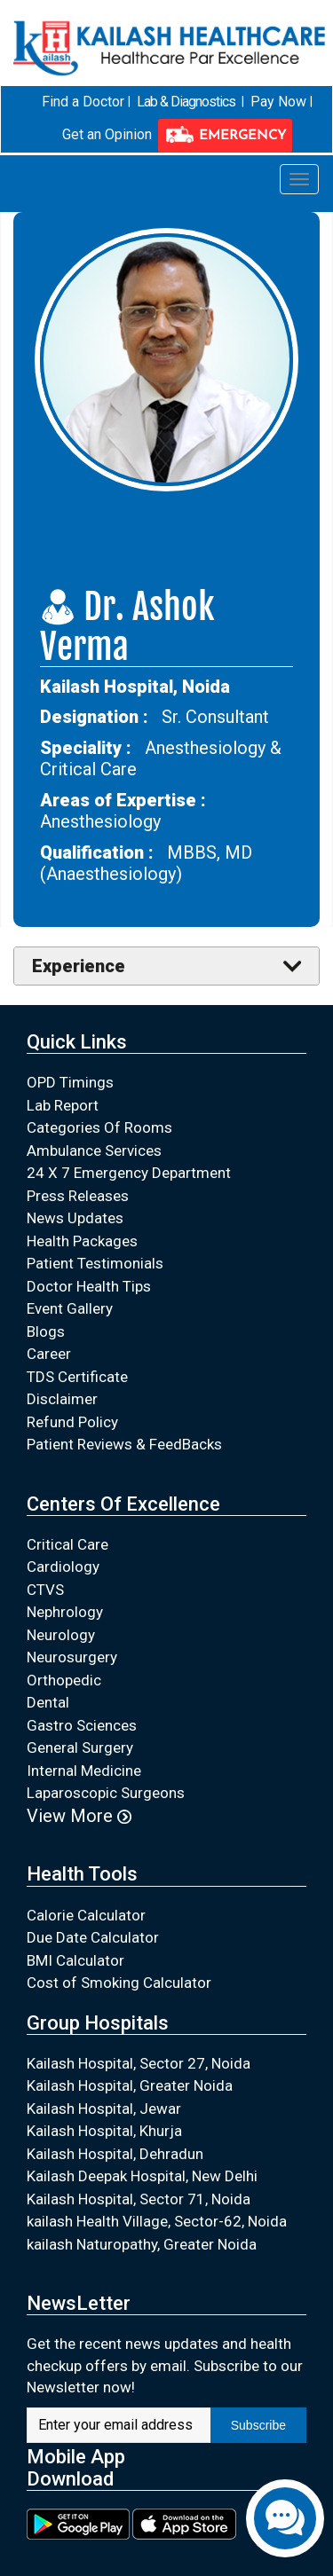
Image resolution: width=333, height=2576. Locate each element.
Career (49, 1354)
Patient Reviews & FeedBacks (124, 1444)
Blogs (46, 1331)
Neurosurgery (72, 1657)
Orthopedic (64, 1680)
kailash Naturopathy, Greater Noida (142, 2244)
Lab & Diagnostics (186, 101)
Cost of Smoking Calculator (119, 1982)
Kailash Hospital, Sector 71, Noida (138, 2199)
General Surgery (80, 1747)
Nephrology (65, 1612)
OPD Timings (70, 1082)
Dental (48, 1702)
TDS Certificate (77, 1377)
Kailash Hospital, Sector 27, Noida (138, 2063)
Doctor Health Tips (89, 1286)
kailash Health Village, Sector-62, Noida (157, 2221)
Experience (78, 966)
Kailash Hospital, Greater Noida (130, 2085)
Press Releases (78, 1196)
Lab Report (63, 1105)
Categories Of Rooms (99, 1127)
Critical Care (67, 1544)
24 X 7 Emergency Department (129, 1173)
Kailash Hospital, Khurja (104, 2131)
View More (79, 1815)
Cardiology (63, 1566)
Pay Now (278, 101)
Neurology (61, 1635)
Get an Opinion (107, 134)
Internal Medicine (84, 1770)
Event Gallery (70, 1308)
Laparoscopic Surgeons (106, 1793)
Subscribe (258, 2425)
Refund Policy (72, 1422)
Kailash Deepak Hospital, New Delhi (142, 2176)
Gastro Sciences (82, 1725)
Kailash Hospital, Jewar (104, 2108)
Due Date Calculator (93, 1937)
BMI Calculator (75, 1959)
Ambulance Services (94, 1150)
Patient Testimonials (95, 1263)
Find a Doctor (83, 101)
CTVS (45, 1589)
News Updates (75, 1218)
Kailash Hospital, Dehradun (115, 2154)
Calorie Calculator (86, 1914)
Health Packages (82, 1241)
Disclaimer (62, 1399)
